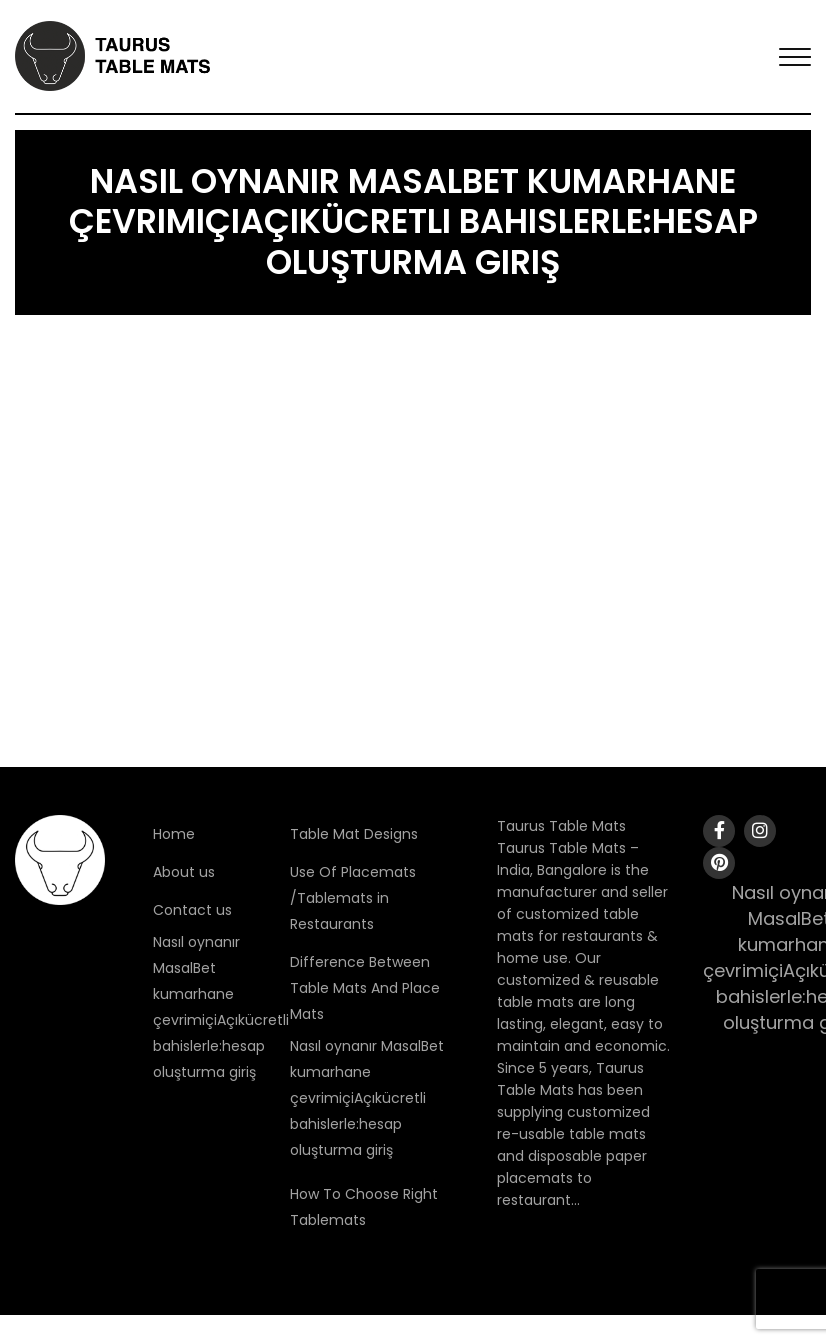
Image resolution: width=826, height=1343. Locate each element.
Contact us (192, 910)
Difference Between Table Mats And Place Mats (365, 988)
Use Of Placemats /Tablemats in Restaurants (353, 898)
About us (184, 872)
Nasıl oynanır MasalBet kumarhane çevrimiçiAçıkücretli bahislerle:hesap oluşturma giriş (367, 1098)
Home (174, 834)
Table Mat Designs (354, 834)
